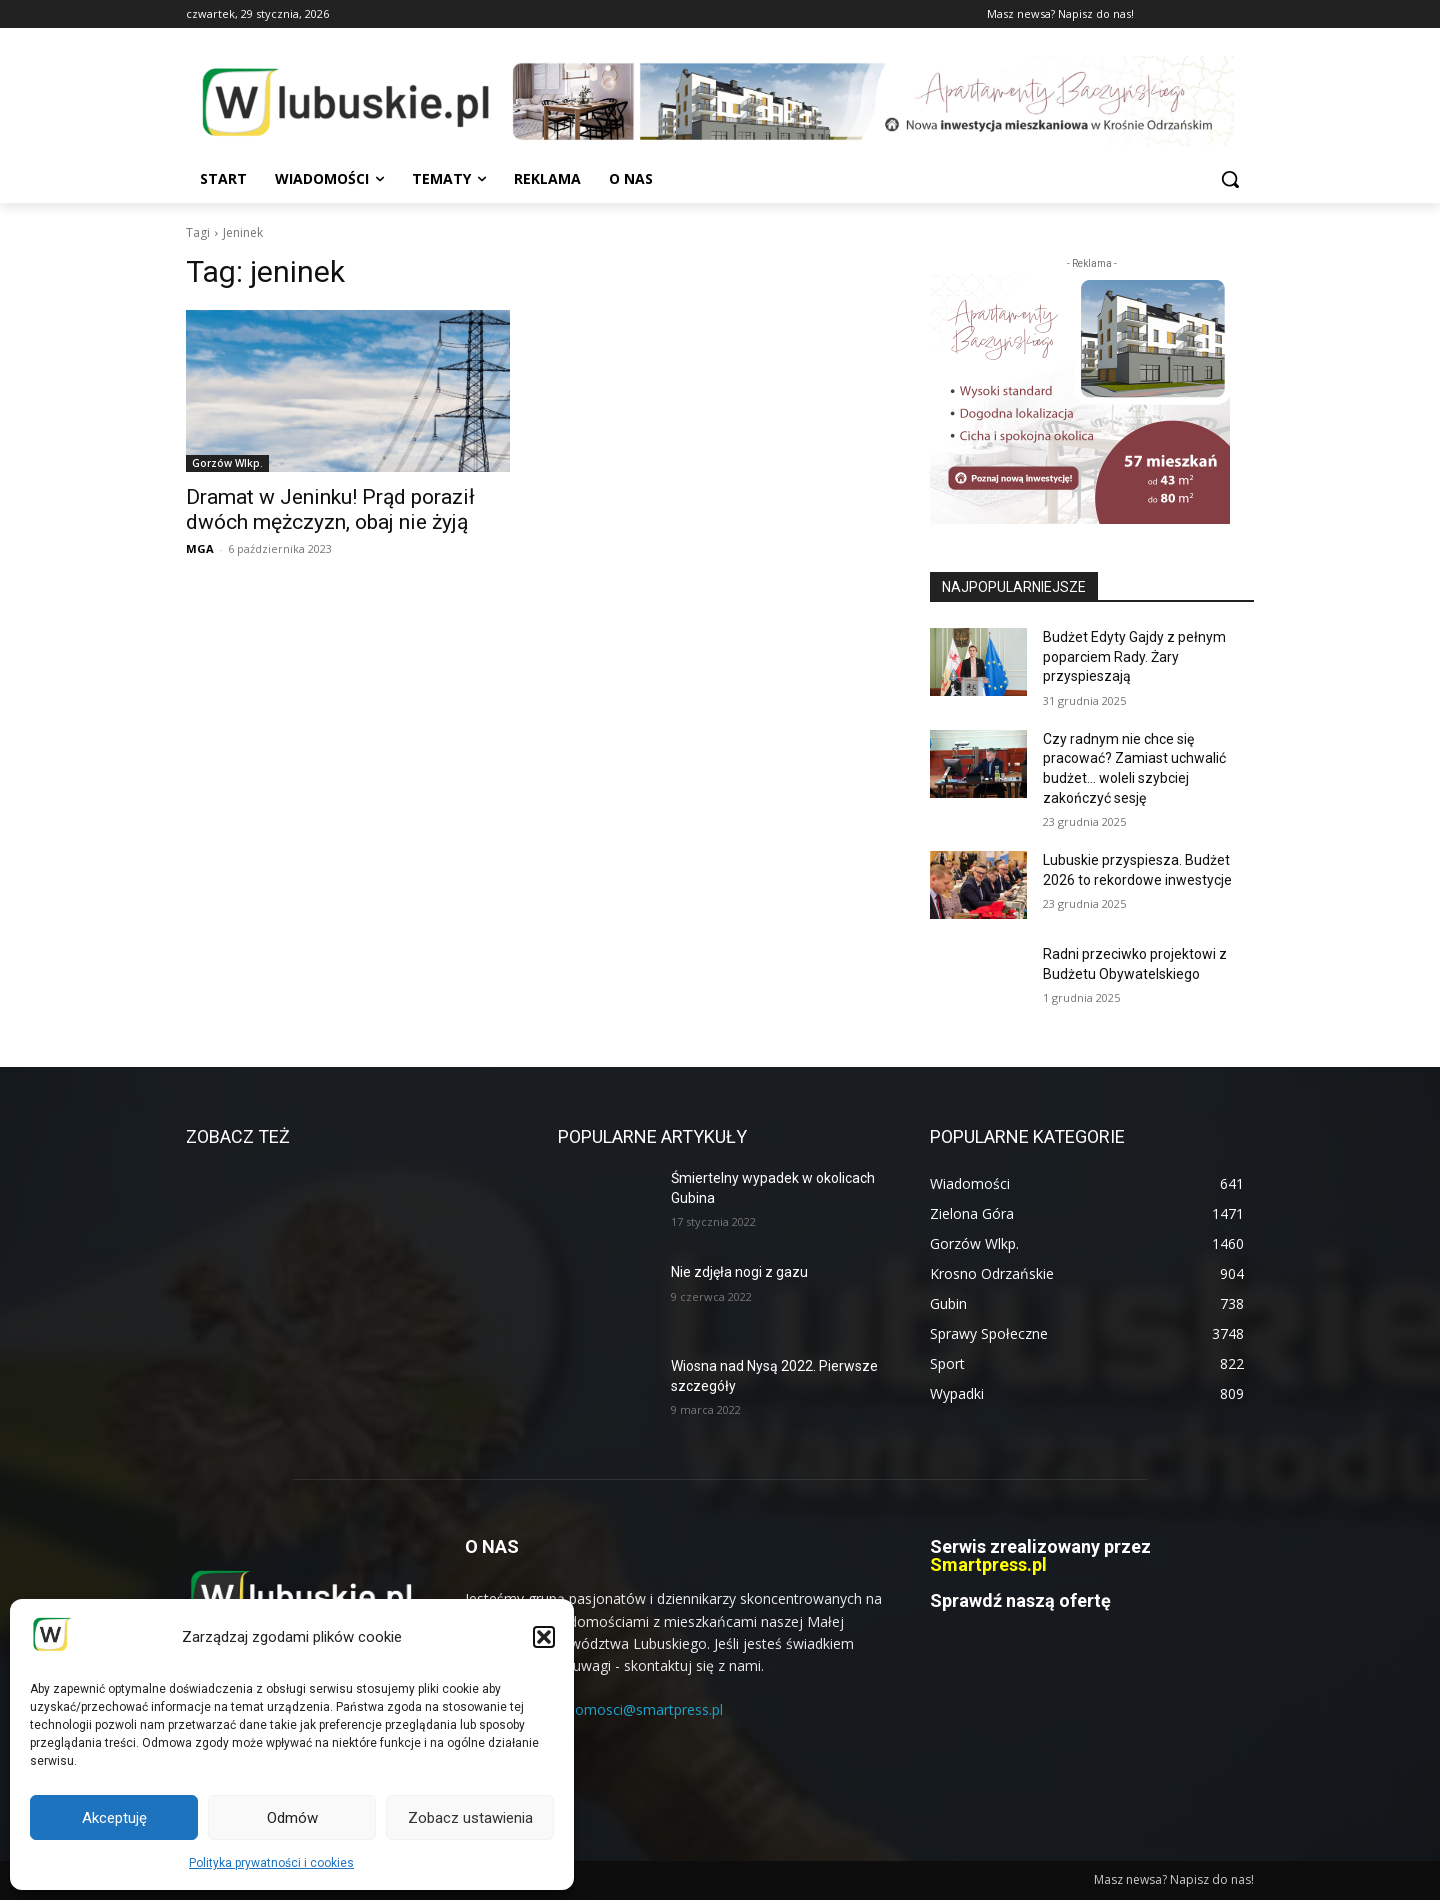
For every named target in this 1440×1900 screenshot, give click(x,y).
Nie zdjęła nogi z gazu (739, 1272)
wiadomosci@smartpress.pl (634, 1709)
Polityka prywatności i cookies (271, 1863)
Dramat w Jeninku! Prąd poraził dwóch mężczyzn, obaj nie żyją (330, 509)
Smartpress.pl (988, 1564)
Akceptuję (114, 1818)
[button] (544, 1637)
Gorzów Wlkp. (227, 463)
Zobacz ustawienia (470, 1818)
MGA (200, 548)
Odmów (292, 1818)
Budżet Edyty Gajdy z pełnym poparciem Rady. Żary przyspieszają (1134, 656)
